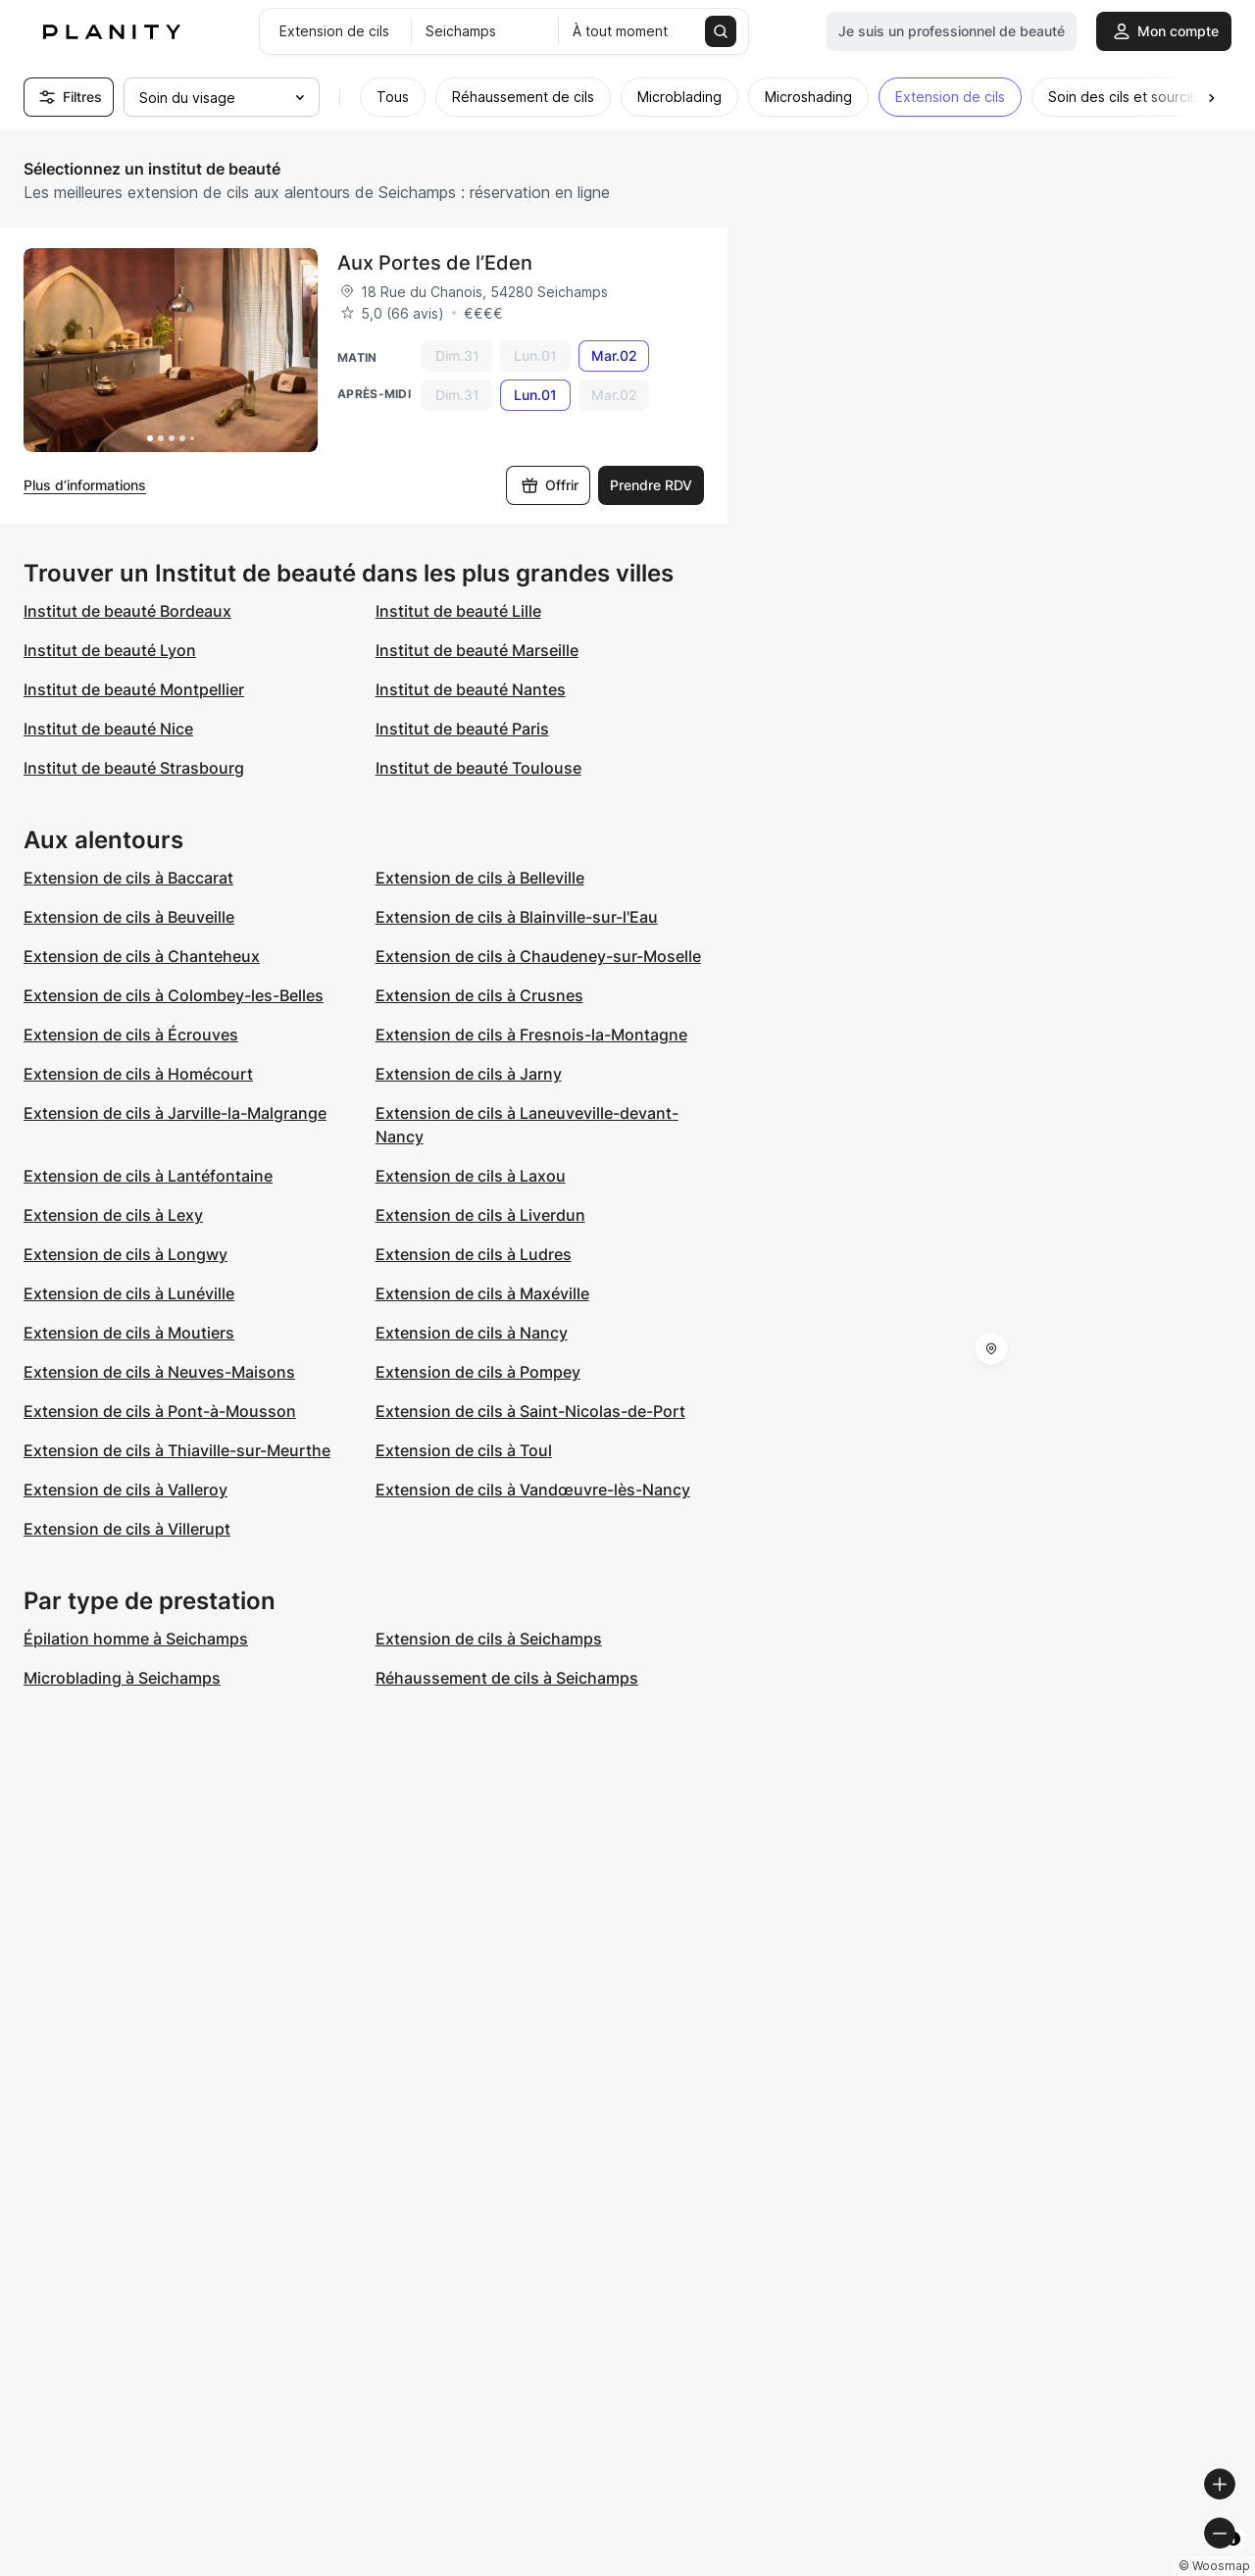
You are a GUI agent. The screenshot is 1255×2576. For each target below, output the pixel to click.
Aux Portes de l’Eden (434, 263)
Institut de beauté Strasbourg (134, 768)
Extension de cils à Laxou (471, 1176)
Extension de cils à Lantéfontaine (148, 1176)
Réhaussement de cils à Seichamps (507, 1678)
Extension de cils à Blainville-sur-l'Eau (517, 917)
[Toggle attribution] (1233, 2558)
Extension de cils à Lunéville (129, 1293)
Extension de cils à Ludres (474, 1254)
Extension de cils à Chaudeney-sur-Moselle (538, 956)
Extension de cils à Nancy (472, 1332)
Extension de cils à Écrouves (131, 1034)
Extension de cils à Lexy (113, 1215)
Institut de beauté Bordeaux (127, 611)
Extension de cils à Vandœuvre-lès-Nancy (533, 1489)
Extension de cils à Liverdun (480, 1215)
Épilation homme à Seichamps (136, 1638)
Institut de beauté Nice (108, 728)
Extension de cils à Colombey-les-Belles (174, 995)
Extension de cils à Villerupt (127, 1529)
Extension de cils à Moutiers (129, 1332)
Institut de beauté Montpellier (134, 689)
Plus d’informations (85, 485)
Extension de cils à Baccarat (128, 877)
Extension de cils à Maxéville (482, 1293)
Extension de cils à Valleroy (125, 1489)
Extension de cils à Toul (464, 1450)
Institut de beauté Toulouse (478, 768)
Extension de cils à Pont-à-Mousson (160, 1411)
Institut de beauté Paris (462, 728)
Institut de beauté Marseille (477, 650)
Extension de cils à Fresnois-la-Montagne (531, 1034)
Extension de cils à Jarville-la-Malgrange (175, 1113)
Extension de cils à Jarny (469, 1074)
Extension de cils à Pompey (478, 1372)
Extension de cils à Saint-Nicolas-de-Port (530, 1411)
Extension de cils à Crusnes (479, 995)
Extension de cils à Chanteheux (142, 956)
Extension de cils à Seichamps (489, 1638)
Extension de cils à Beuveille (129, 917)
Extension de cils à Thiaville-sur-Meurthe (177, 1450)
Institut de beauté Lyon (110, 650)
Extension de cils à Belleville (480, 877)
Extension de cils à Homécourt (138, 1074)
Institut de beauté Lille (458, 611)
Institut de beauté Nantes (471, 689)
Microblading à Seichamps (122, 1678)
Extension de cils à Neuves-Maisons (159, 1372)
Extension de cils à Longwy (125, 1254)
